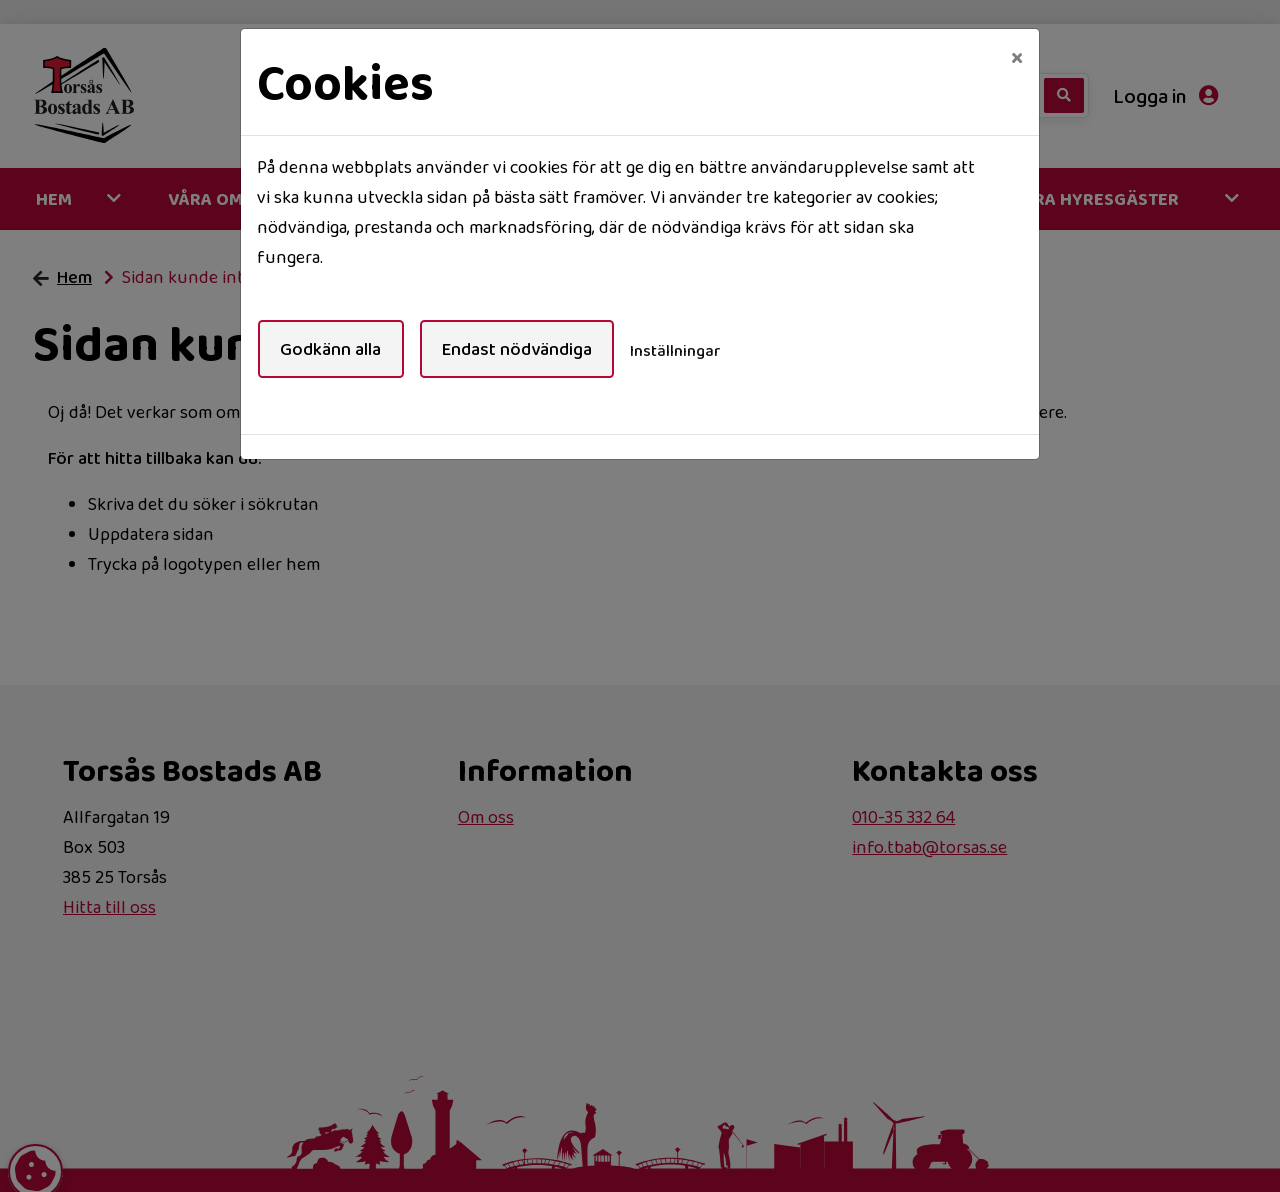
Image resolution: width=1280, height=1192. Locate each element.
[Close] (1017, 57)
